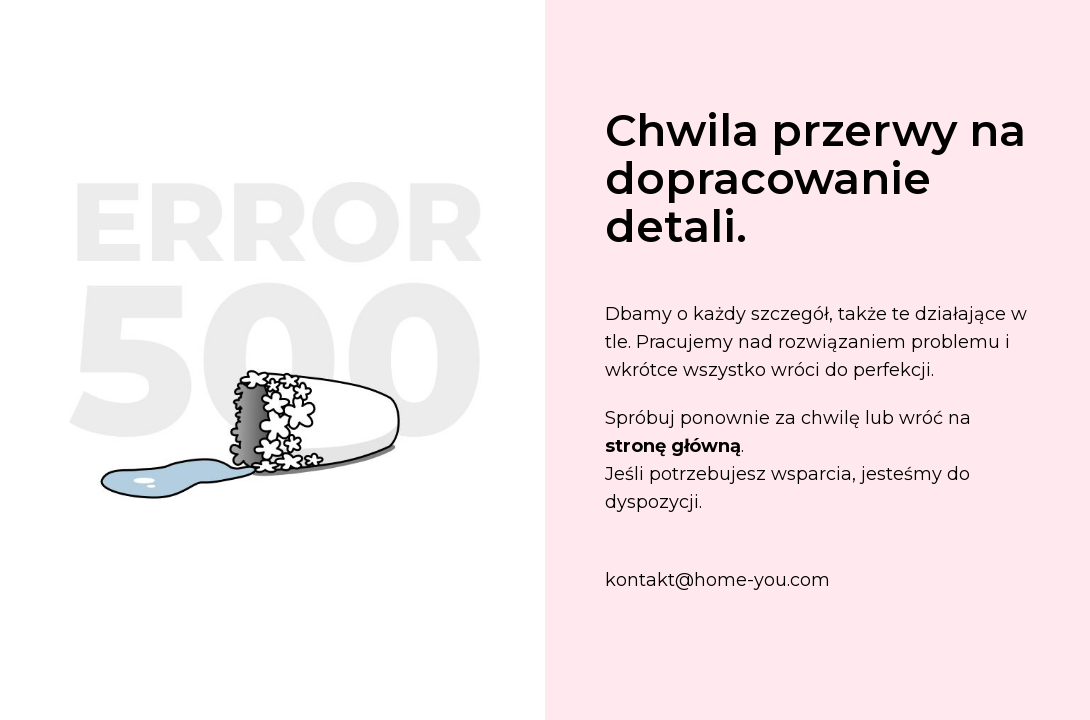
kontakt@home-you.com (717, 580)
